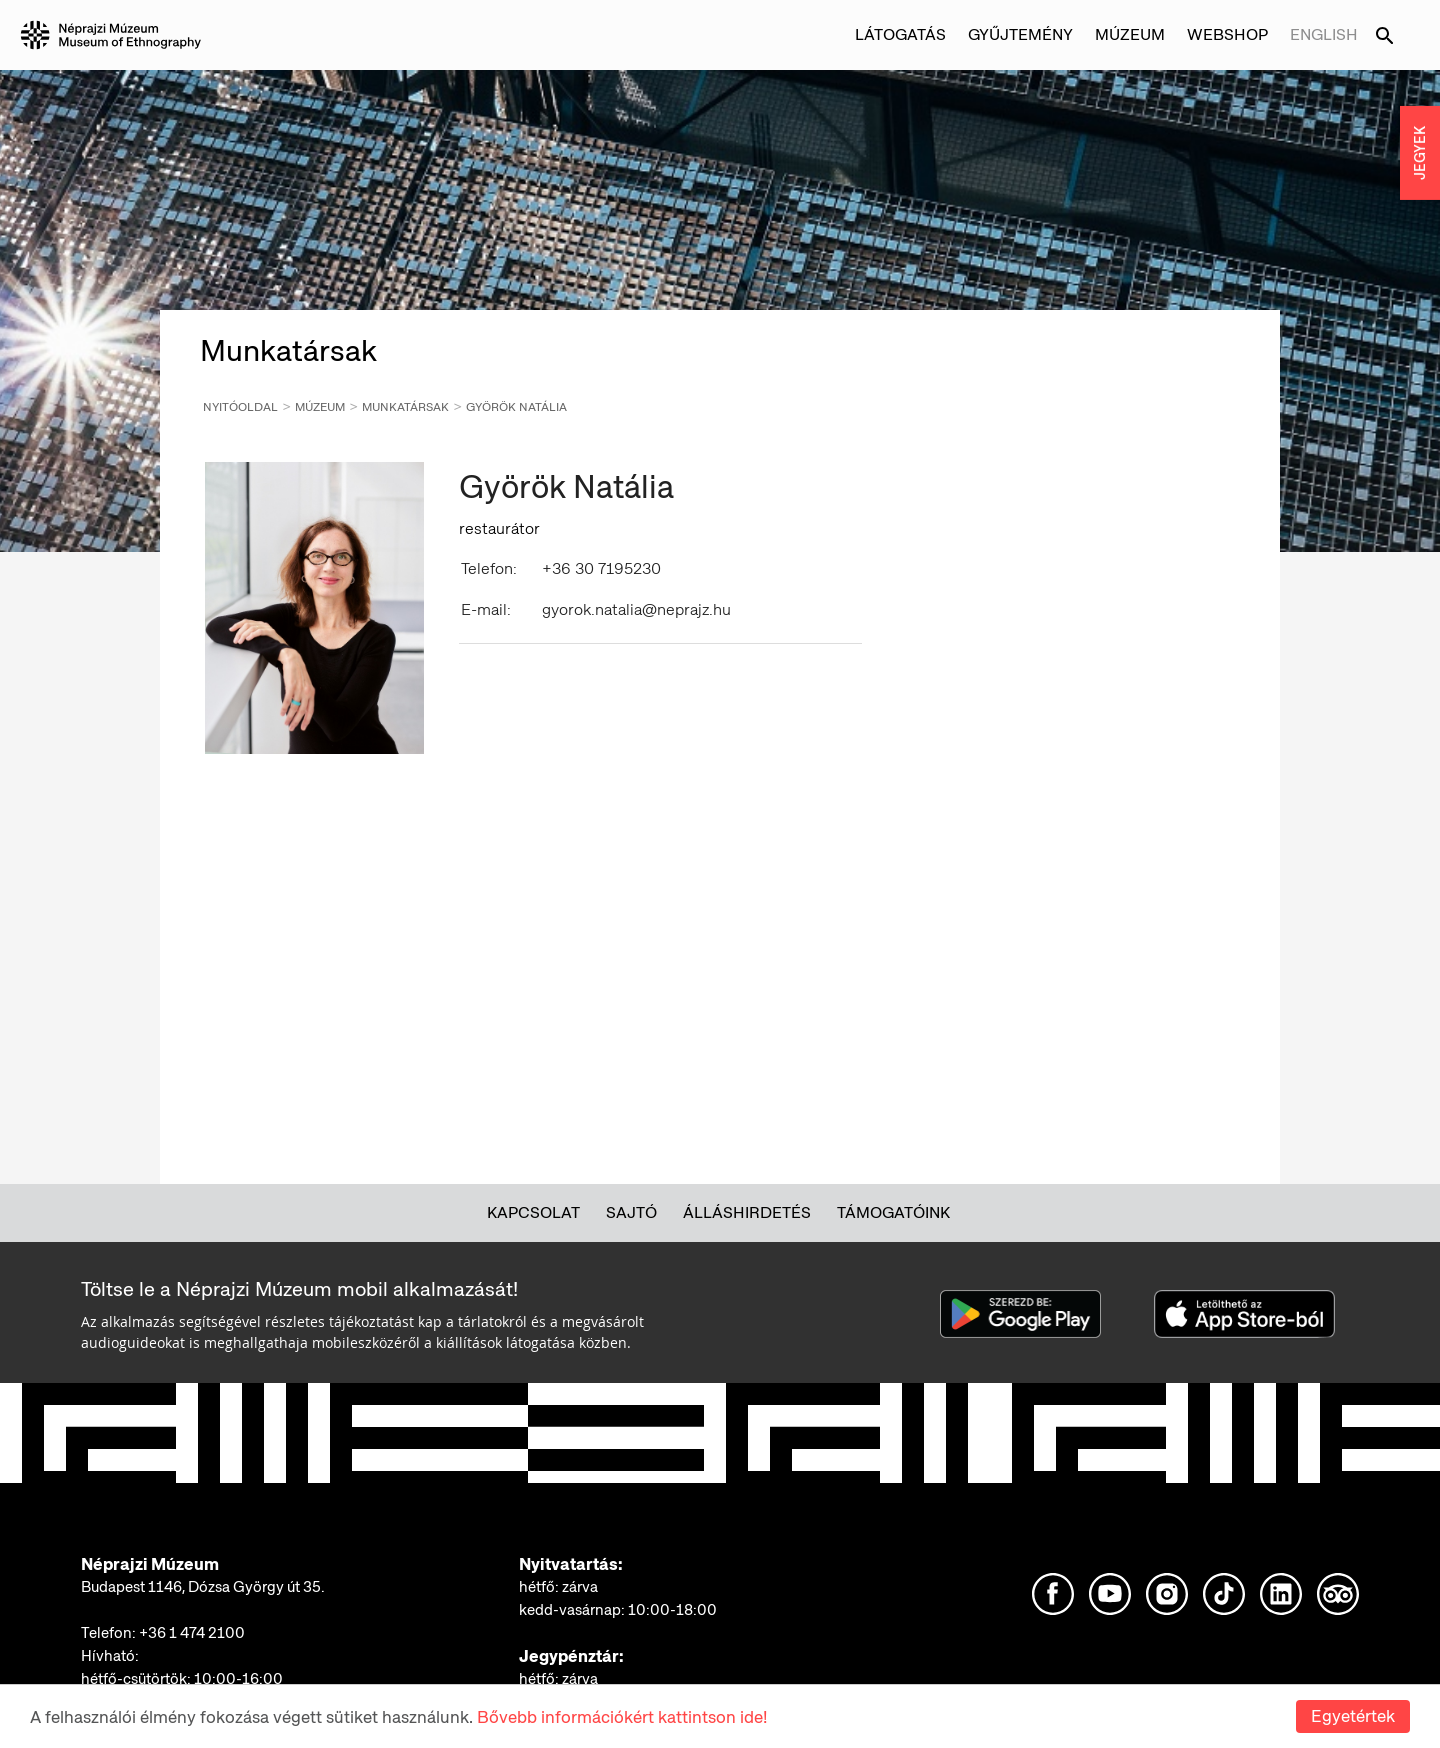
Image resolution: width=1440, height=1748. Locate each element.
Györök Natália (516, 407)
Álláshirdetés (747, 1212)
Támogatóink (893, 1212)
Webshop (1227, 34)
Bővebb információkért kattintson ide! (622, 1717)
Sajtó (631, 1212)
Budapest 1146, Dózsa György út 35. (203, 1587)
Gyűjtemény (1020, 34)
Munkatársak (405, 407)
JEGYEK (1420, 153)
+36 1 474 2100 (192, 1633)
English (1324, 34)
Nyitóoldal (240, 407)
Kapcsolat (533, 1212)
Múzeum (1130, 34)
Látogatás (900, 34)
